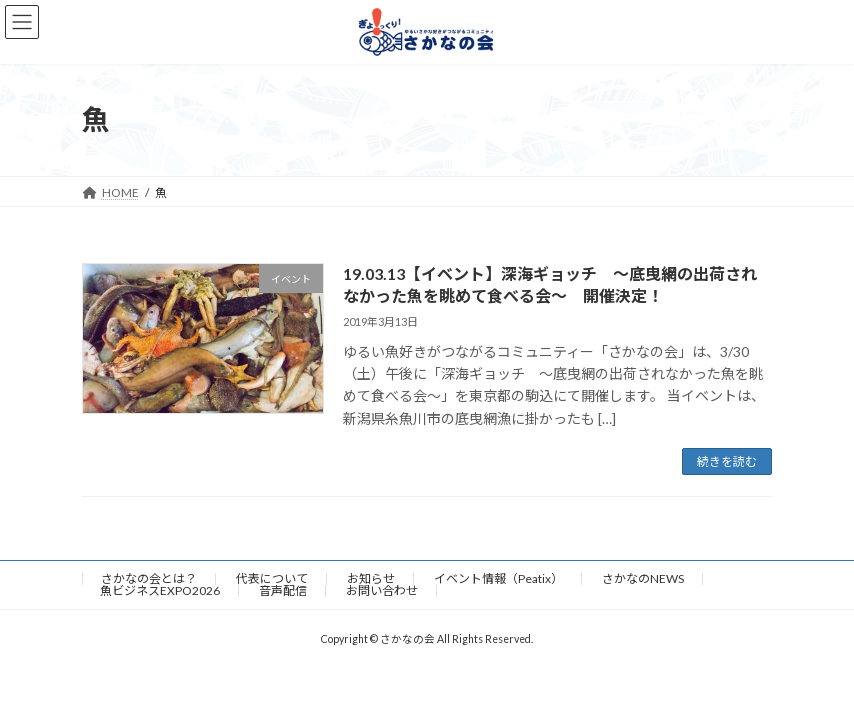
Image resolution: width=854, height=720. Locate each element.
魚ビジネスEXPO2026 (160, 590)
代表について (272, 578)
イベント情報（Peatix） (498, 578)
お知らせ (371, 578)
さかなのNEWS (643, 578)
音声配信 (283, 590)
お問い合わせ (382, 590)
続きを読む (727, 461)
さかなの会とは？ (149, 578)
